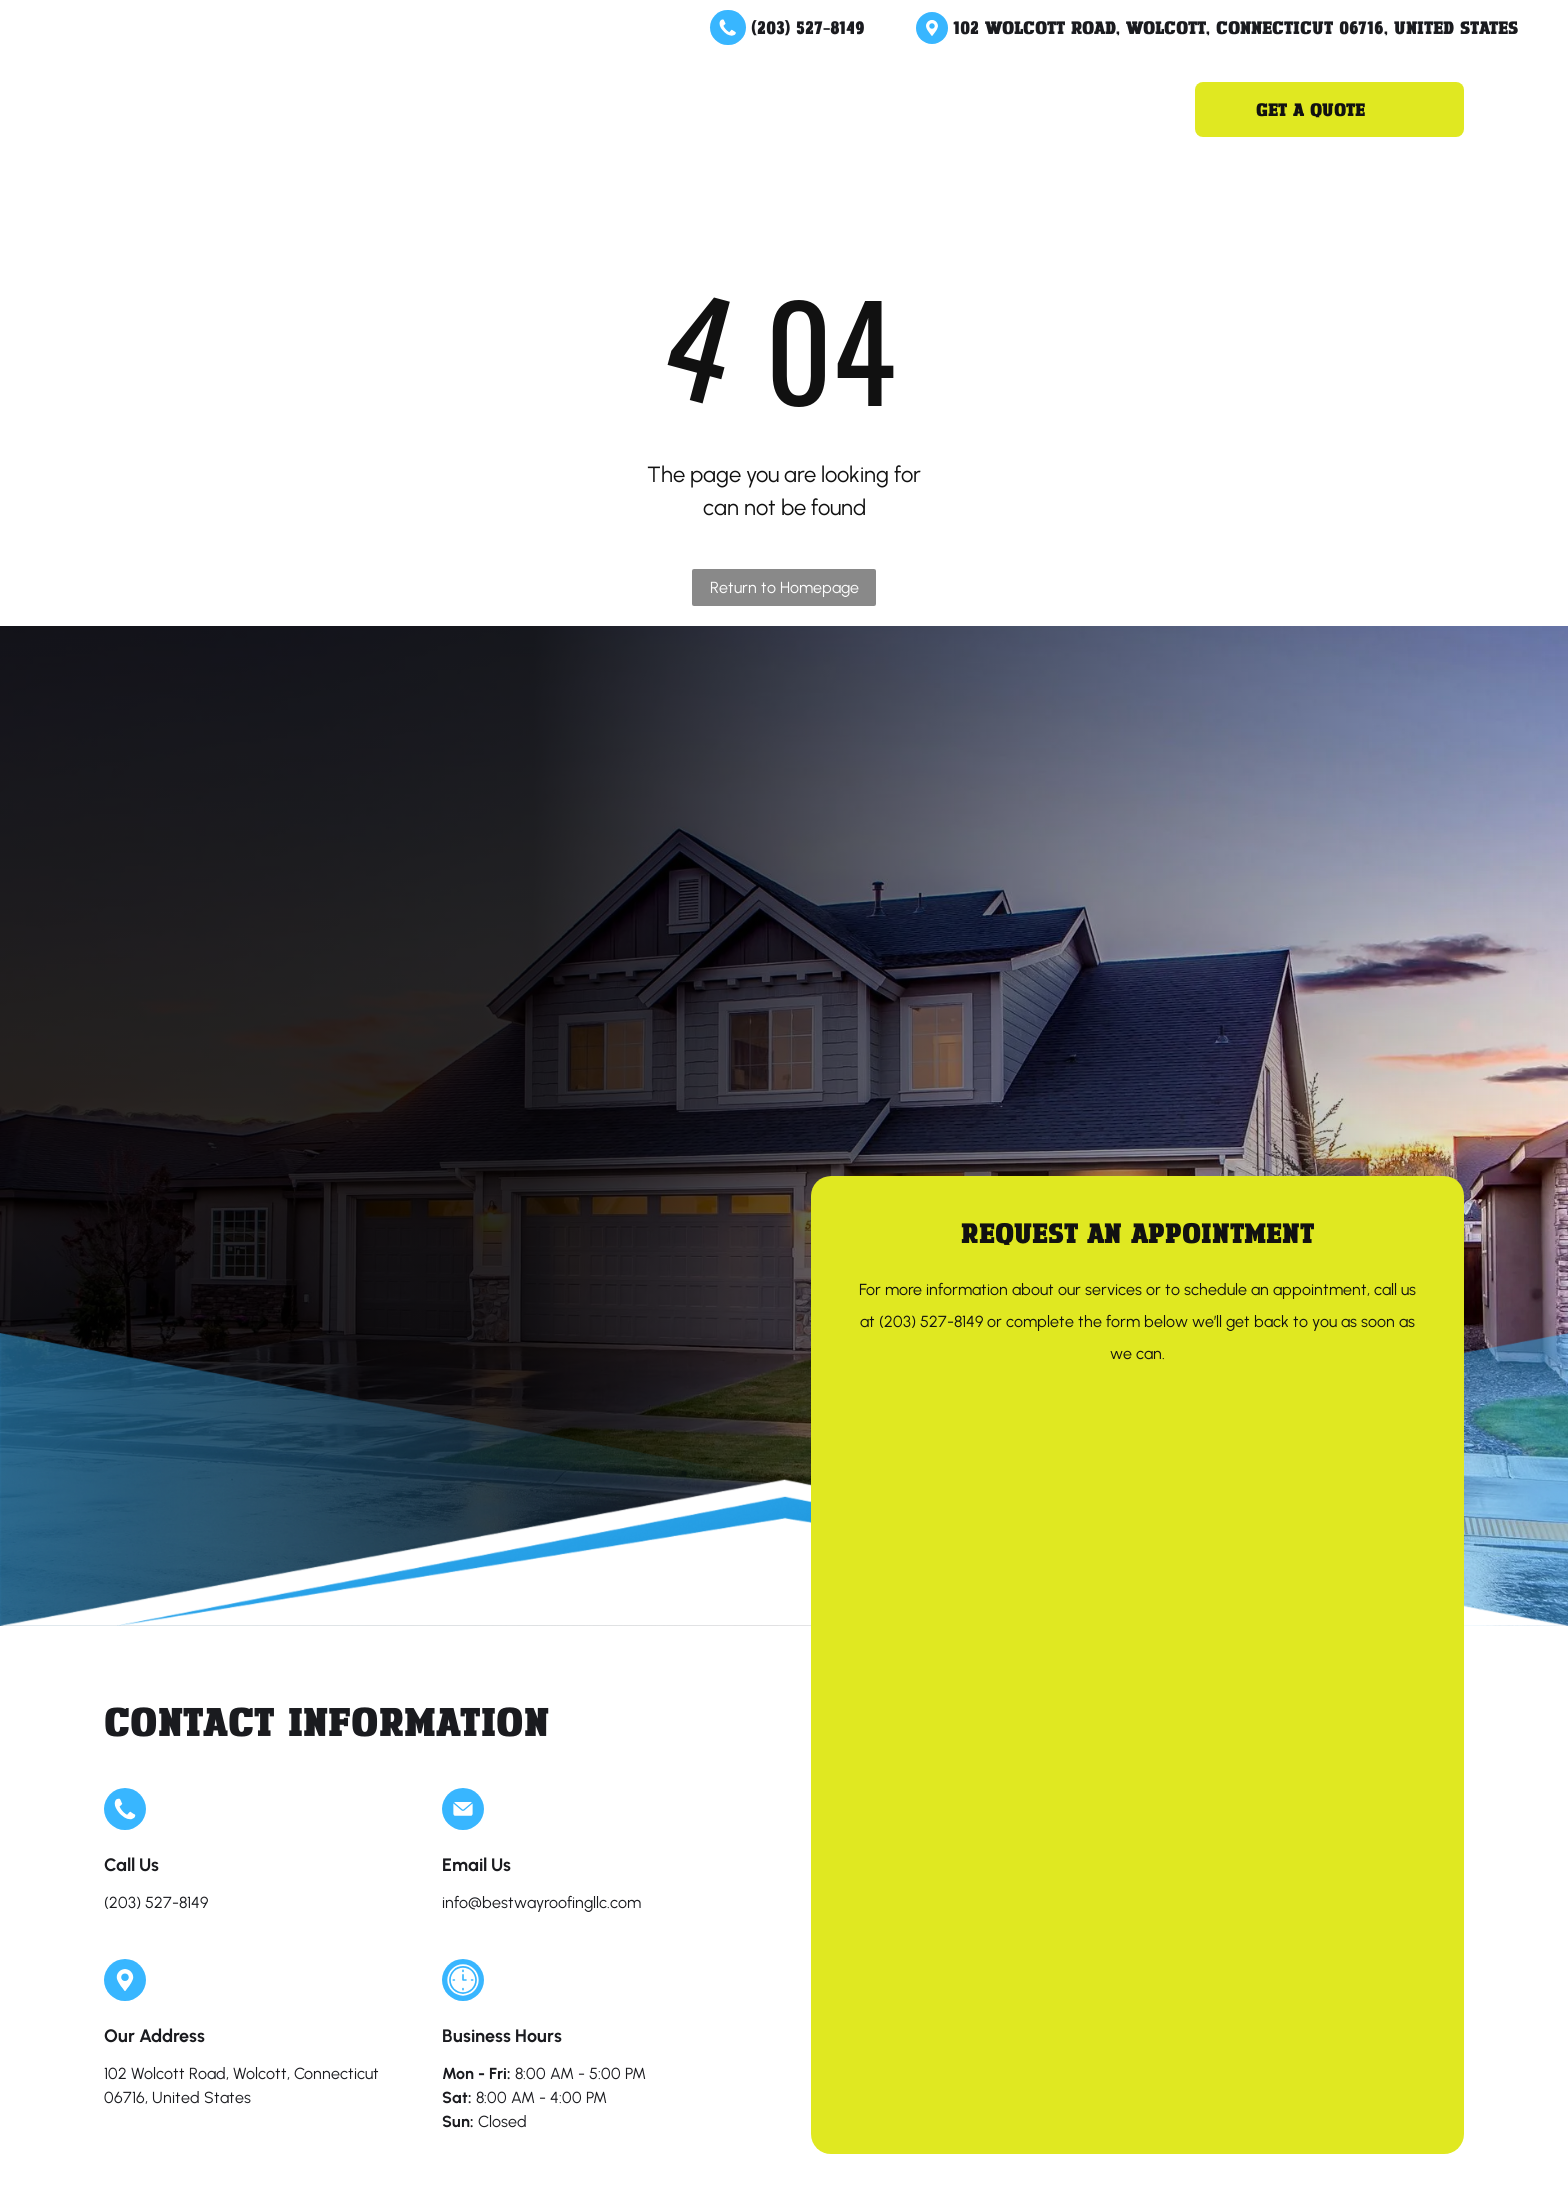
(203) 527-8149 (808, 27)
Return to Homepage (784, 587)
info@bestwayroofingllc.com (541, 1902)
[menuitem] (533, 109)
